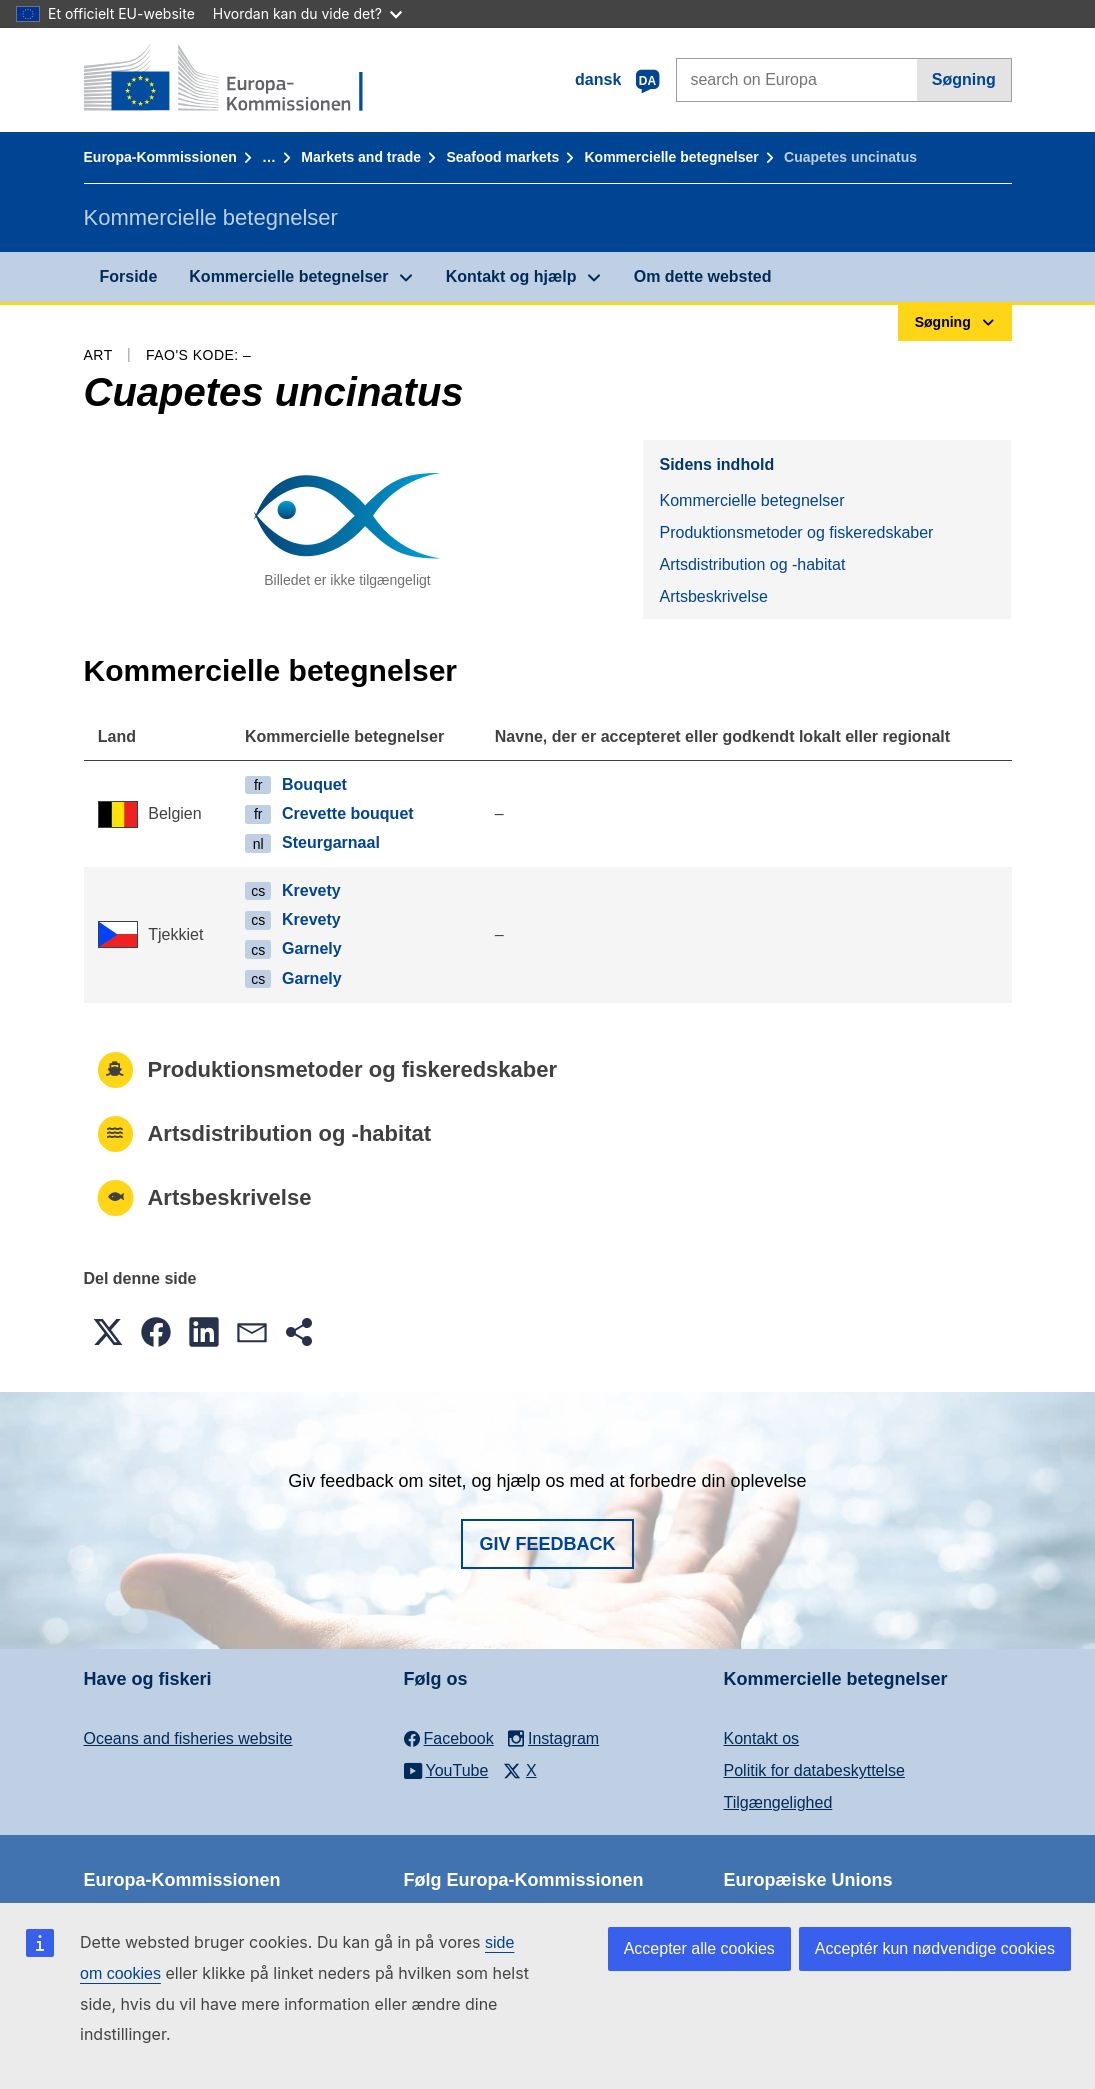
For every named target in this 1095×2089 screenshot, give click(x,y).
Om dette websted (703, 276)
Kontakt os (762, 1738)
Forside (129, 276)
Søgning (964, 79)
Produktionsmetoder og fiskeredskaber (796, 532)
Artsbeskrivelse (713, 596)
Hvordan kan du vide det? (307, 13)
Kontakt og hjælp (511, 276)
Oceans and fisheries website (188, 1738)
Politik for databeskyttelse (814, 1770)
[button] (108, 1332)
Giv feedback (547, 1544)
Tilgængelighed (778, 1802)
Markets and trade (361, 157)
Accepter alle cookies (699, 1948)
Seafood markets (502, 157)
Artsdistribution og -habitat (752, 564)
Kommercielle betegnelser (671, 157)
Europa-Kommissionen (160, 157)
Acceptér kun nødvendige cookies (935, 1948)
